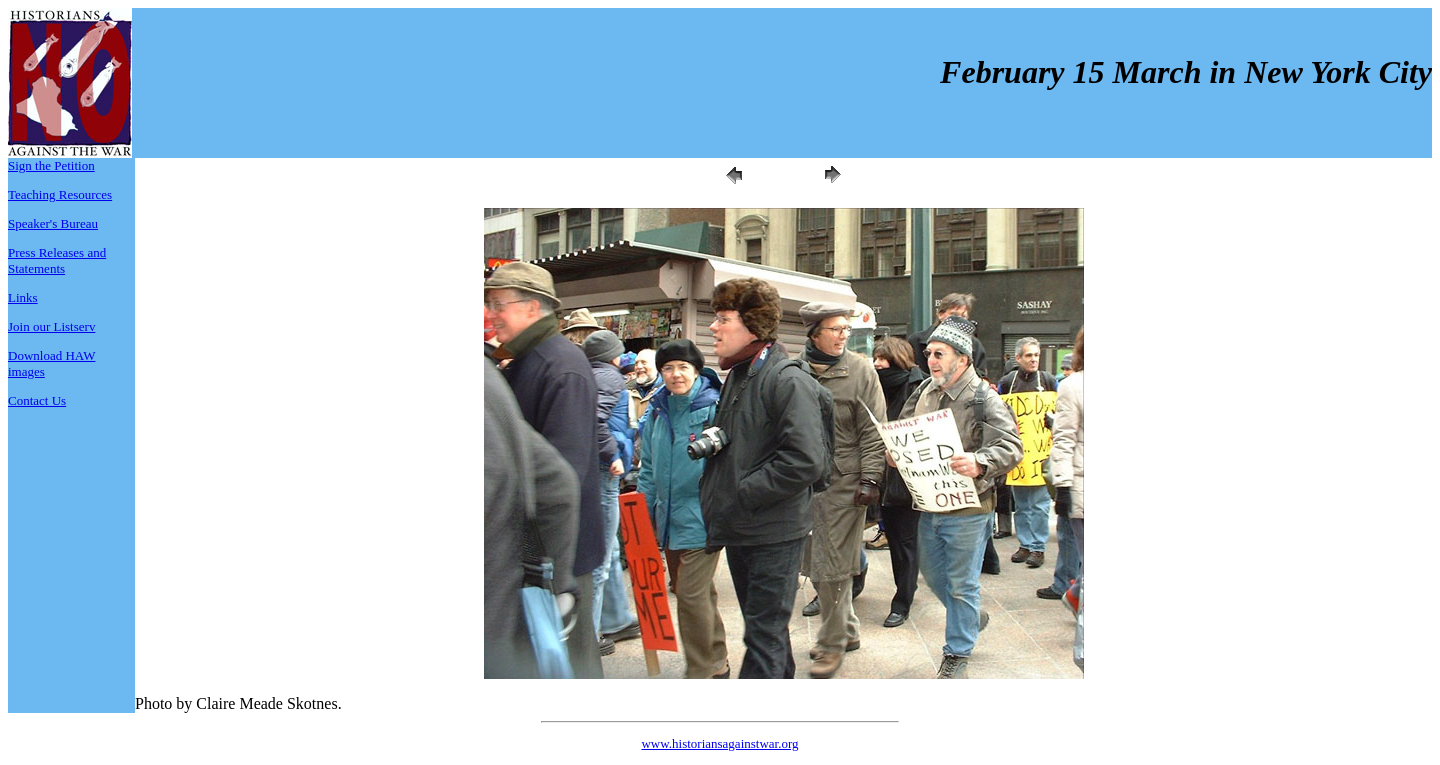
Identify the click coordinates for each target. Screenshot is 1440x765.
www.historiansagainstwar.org (719, 743)
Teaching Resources (60, 194)
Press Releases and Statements (57, 260)
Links (23, 297)
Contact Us (37, 400)
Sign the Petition (51, 165)
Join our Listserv (51, 326)
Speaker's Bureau (53, 223)
